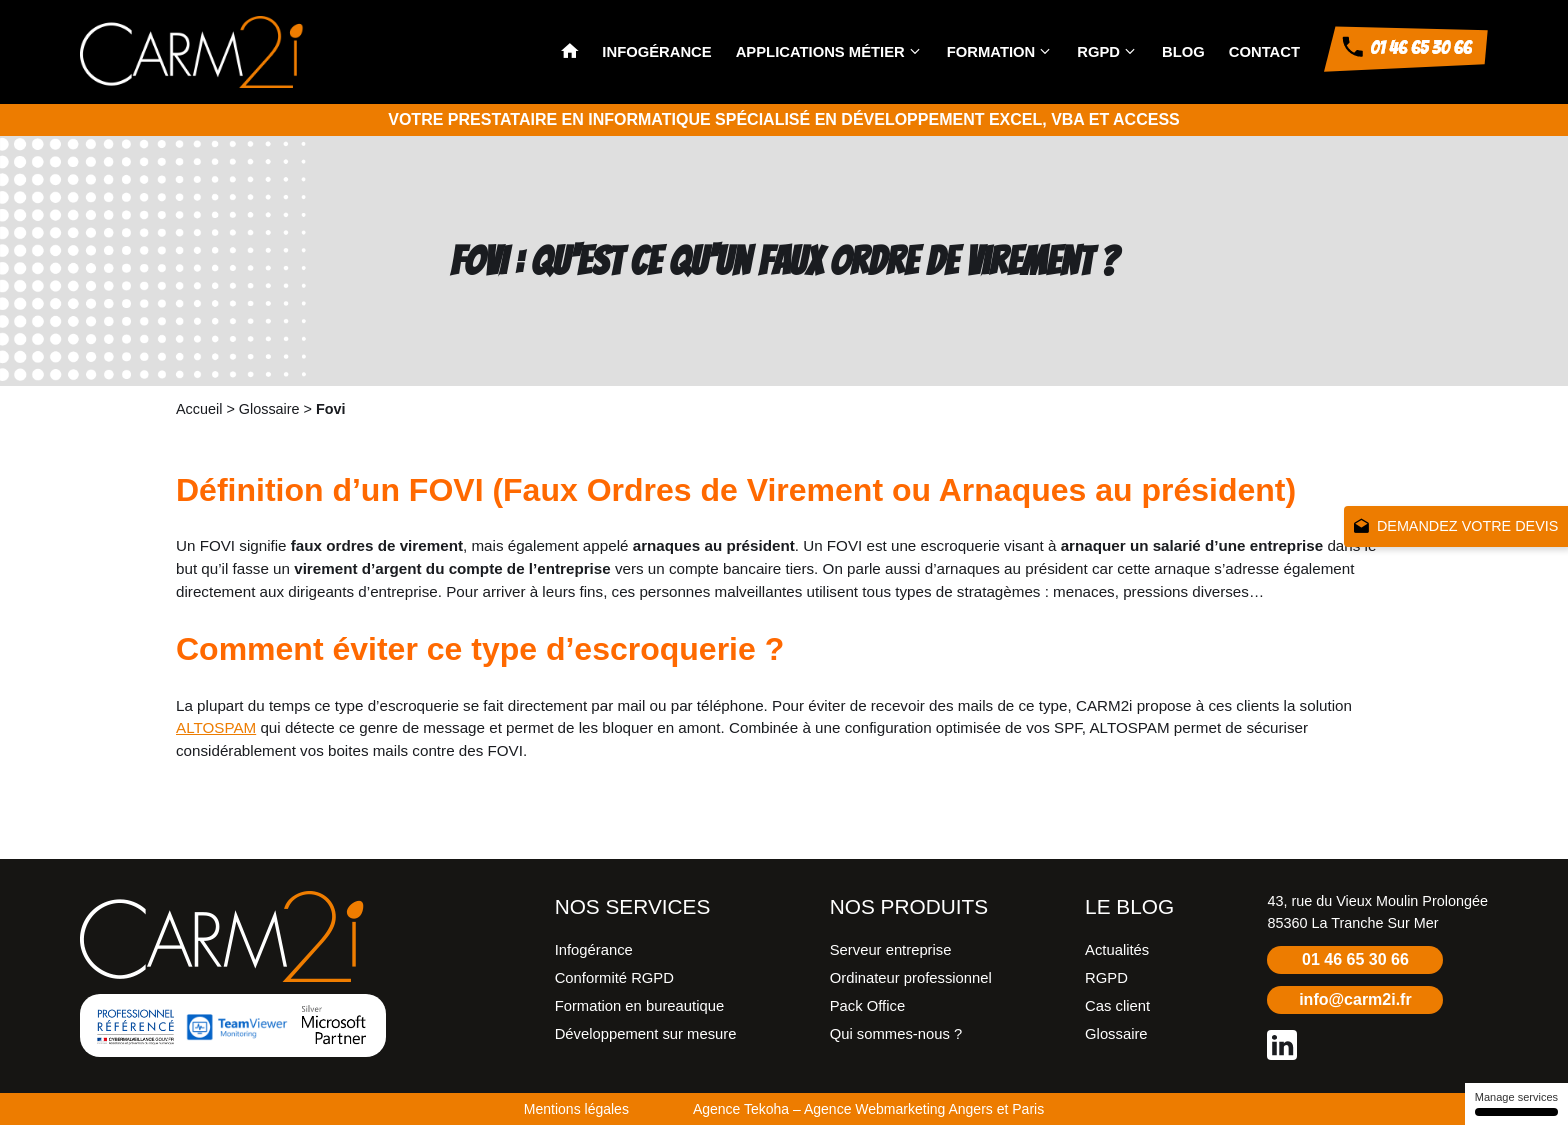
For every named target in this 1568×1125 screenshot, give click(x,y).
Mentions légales (576, 1109)
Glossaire (269, 409)
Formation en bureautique (639, 1006)
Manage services (1516, 1103)
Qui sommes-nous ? (896, 1034)
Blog (1183, 52)
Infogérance (656, 52)
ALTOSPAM (216, 727)
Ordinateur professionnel (911, 978)
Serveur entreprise (891, 950)
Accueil (199, 409)
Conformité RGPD (614, 978)
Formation (991, 52)
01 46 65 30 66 (1355, 959)
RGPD (1098, 52)
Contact (1264, 52)
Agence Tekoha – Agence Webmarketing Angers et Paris (868, 1109)
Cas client (1117, 1006)
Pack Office (867, 1006)
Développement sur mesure (646, 1034)
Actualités (1117, 950)
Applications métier (820, 52)
